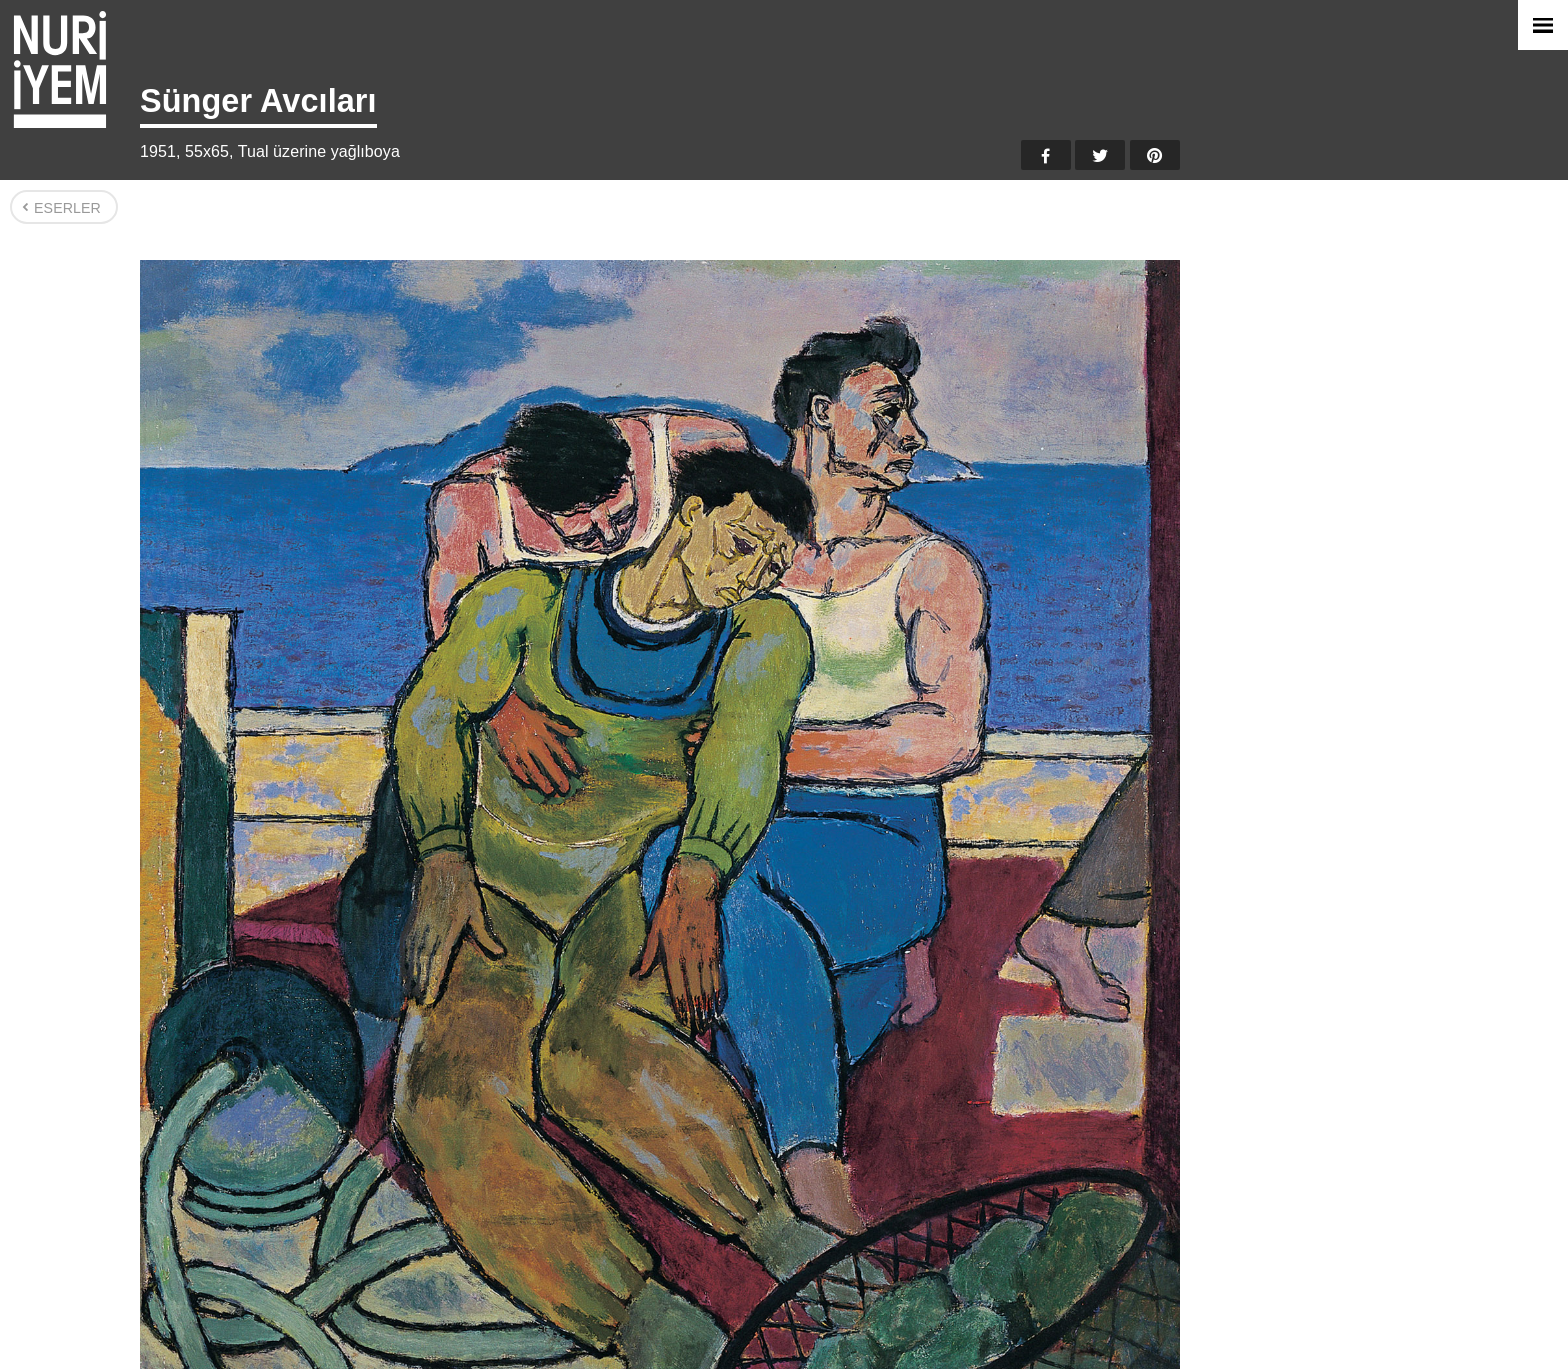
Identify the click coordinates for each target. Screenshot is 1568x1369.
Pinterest (1155, 155)
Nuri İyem (60, 69)
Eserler (67, 208)
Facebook (1046, 155)
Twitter (1100, 155)
